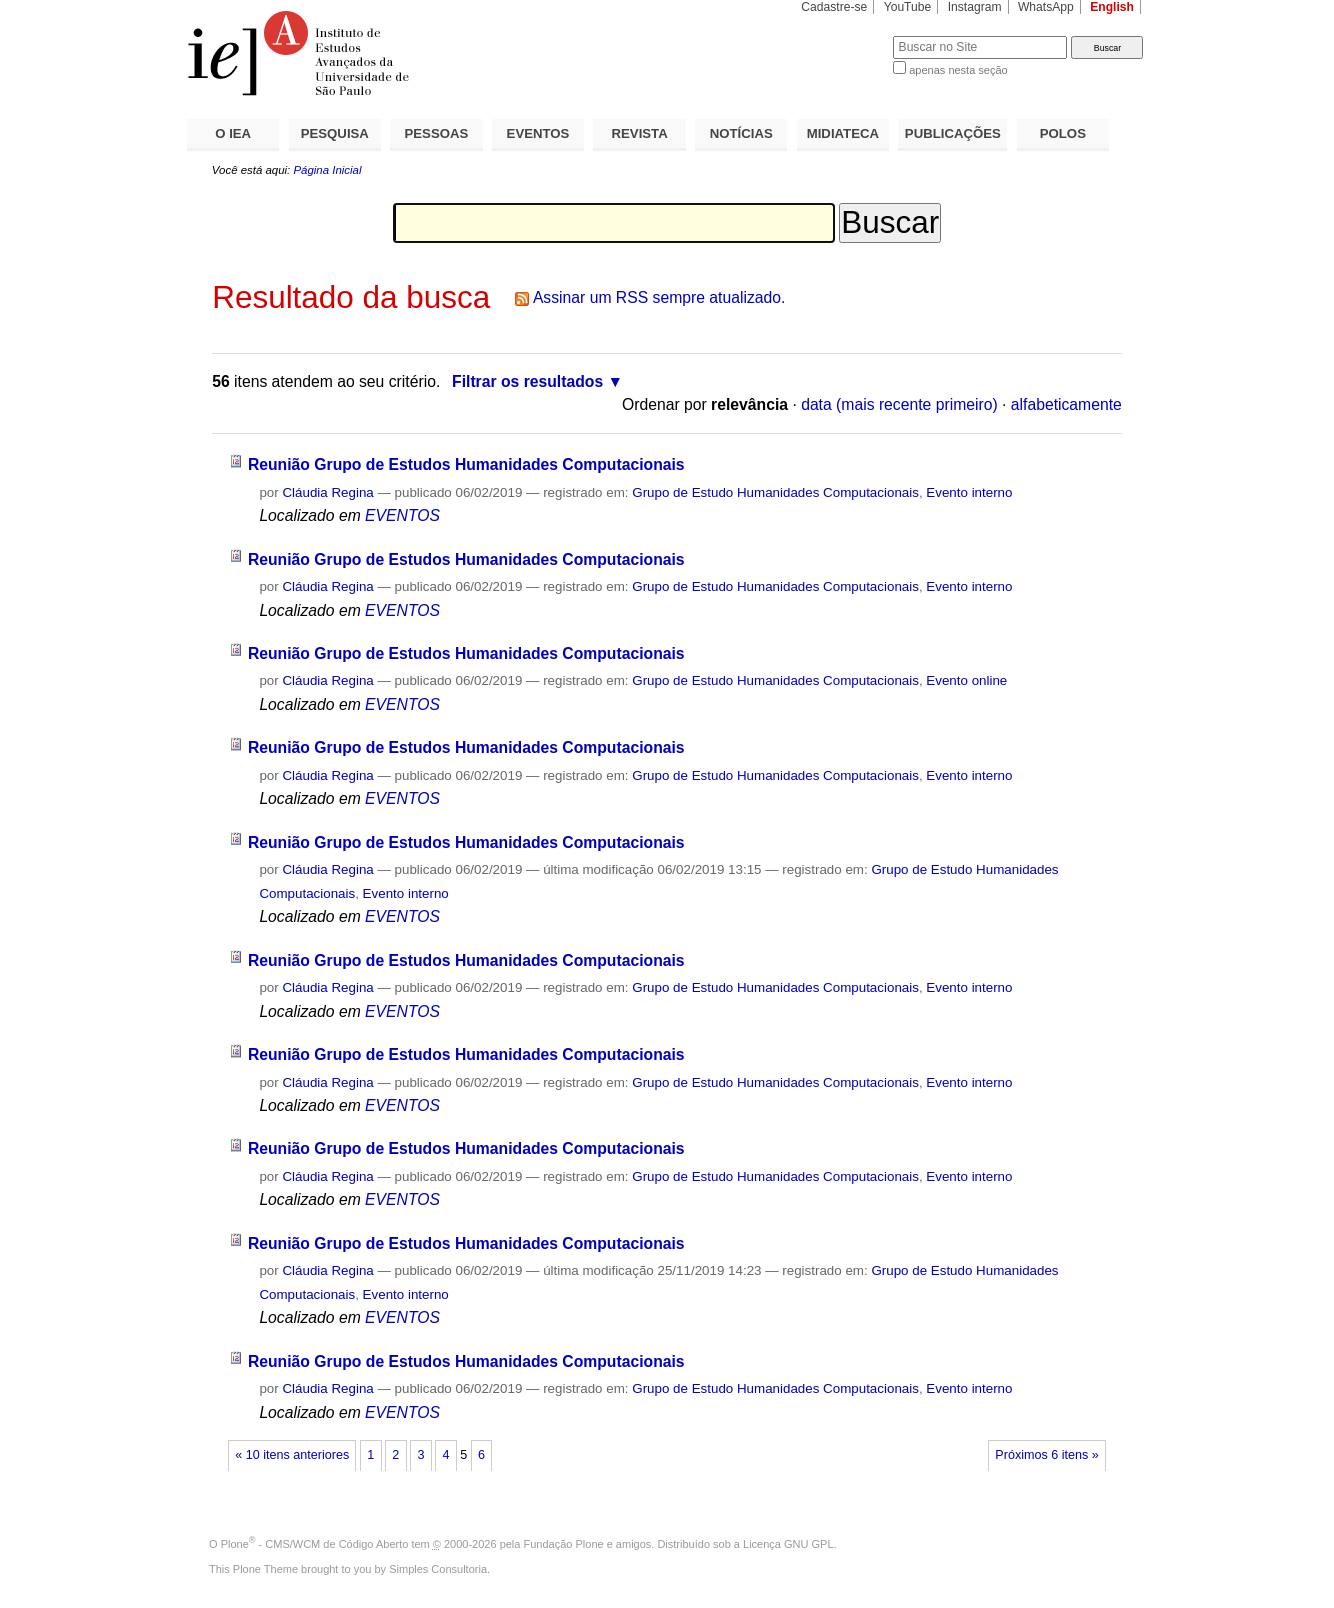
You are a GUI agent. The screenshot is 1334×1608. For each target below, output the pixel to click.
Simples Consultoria (438, 1569)
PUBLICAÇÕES (953, 133)
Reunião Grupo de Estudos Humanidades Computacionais (466, 464)
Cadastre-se (834, 7)
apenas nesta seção (958, 70)
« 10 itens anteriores (292, 1455)
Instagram (975, 7)
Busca (844, 35)
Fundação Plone (564, 1544)
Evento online (966, 680)
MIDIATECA (843, 133)
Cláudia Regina (327, 492)
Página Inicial (327, 170)
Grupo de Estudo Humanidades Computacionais (775, 492)
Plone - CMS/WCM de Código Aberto (315, 1544)
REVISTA (640, 133)
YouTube (908, 7)
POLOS (1063, 133)
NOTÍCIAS (741, 133)
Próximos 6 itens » (1046, 1455)
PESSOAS (437, 133)
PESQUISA (335, 133)
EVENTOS (538, 133)
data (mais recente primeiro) (899, 404)
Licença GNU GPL (788, 1544)
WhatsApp (1046, 7)
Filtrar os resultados (527, 381)
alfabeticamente (1066, 404)
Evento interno (969, 492)
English (1112, 7)
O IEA (233, 133)
